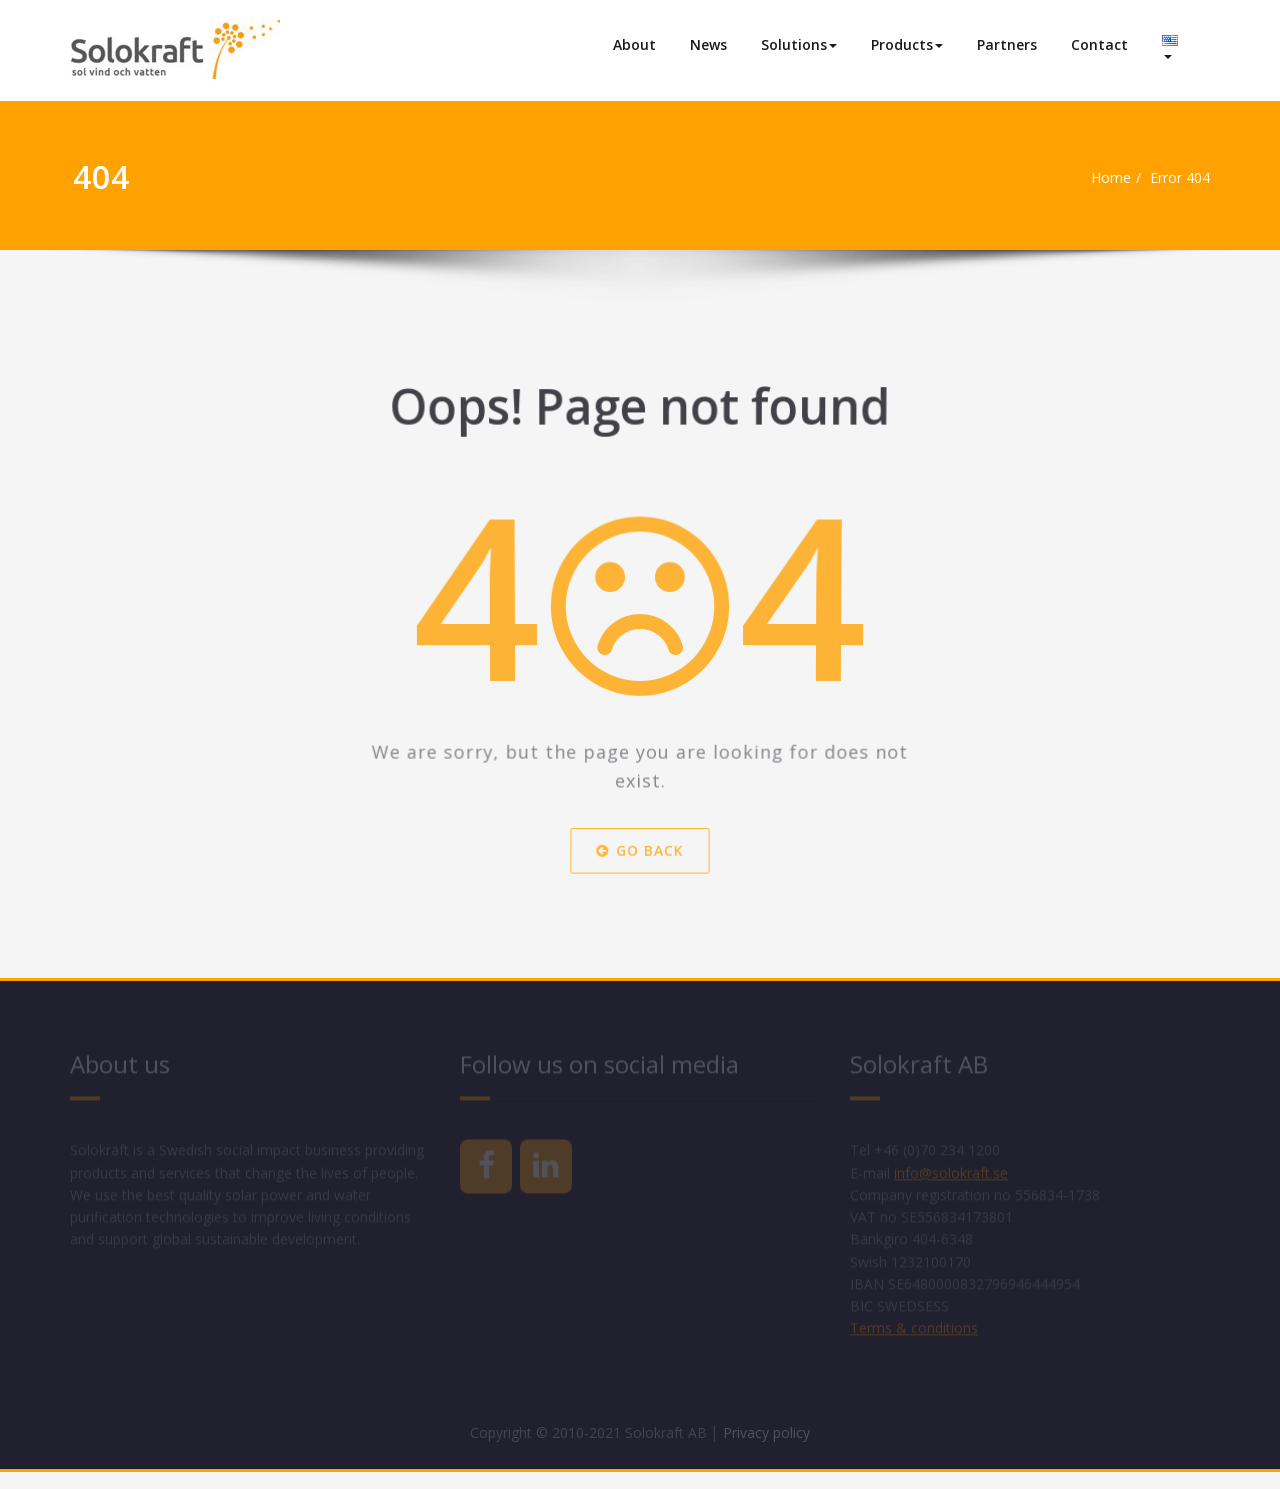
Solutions (799, 44)
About (634, 44)
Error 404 (1181, 178)
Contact (1099, 44)
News (708, 44)
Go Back (639, 861)
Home (1106, 178)
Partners (1007, 44)
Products (907, 44)
